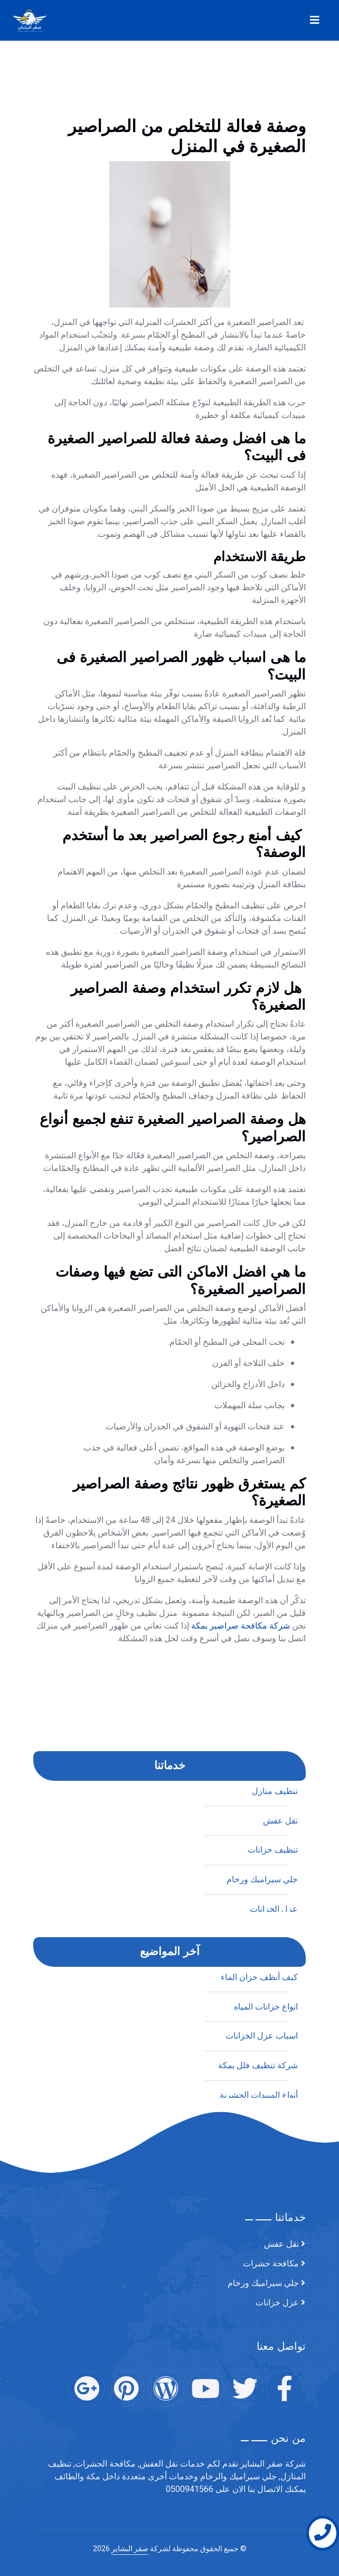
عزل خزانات (277, 2302)
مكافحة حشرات (271, 2263)
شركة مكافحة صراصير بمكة (240, 1788)
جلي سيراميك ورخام (263, 2283)
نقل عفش (280, 2100)
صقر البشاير (129, 2548)
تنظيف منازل (275, 2070)
